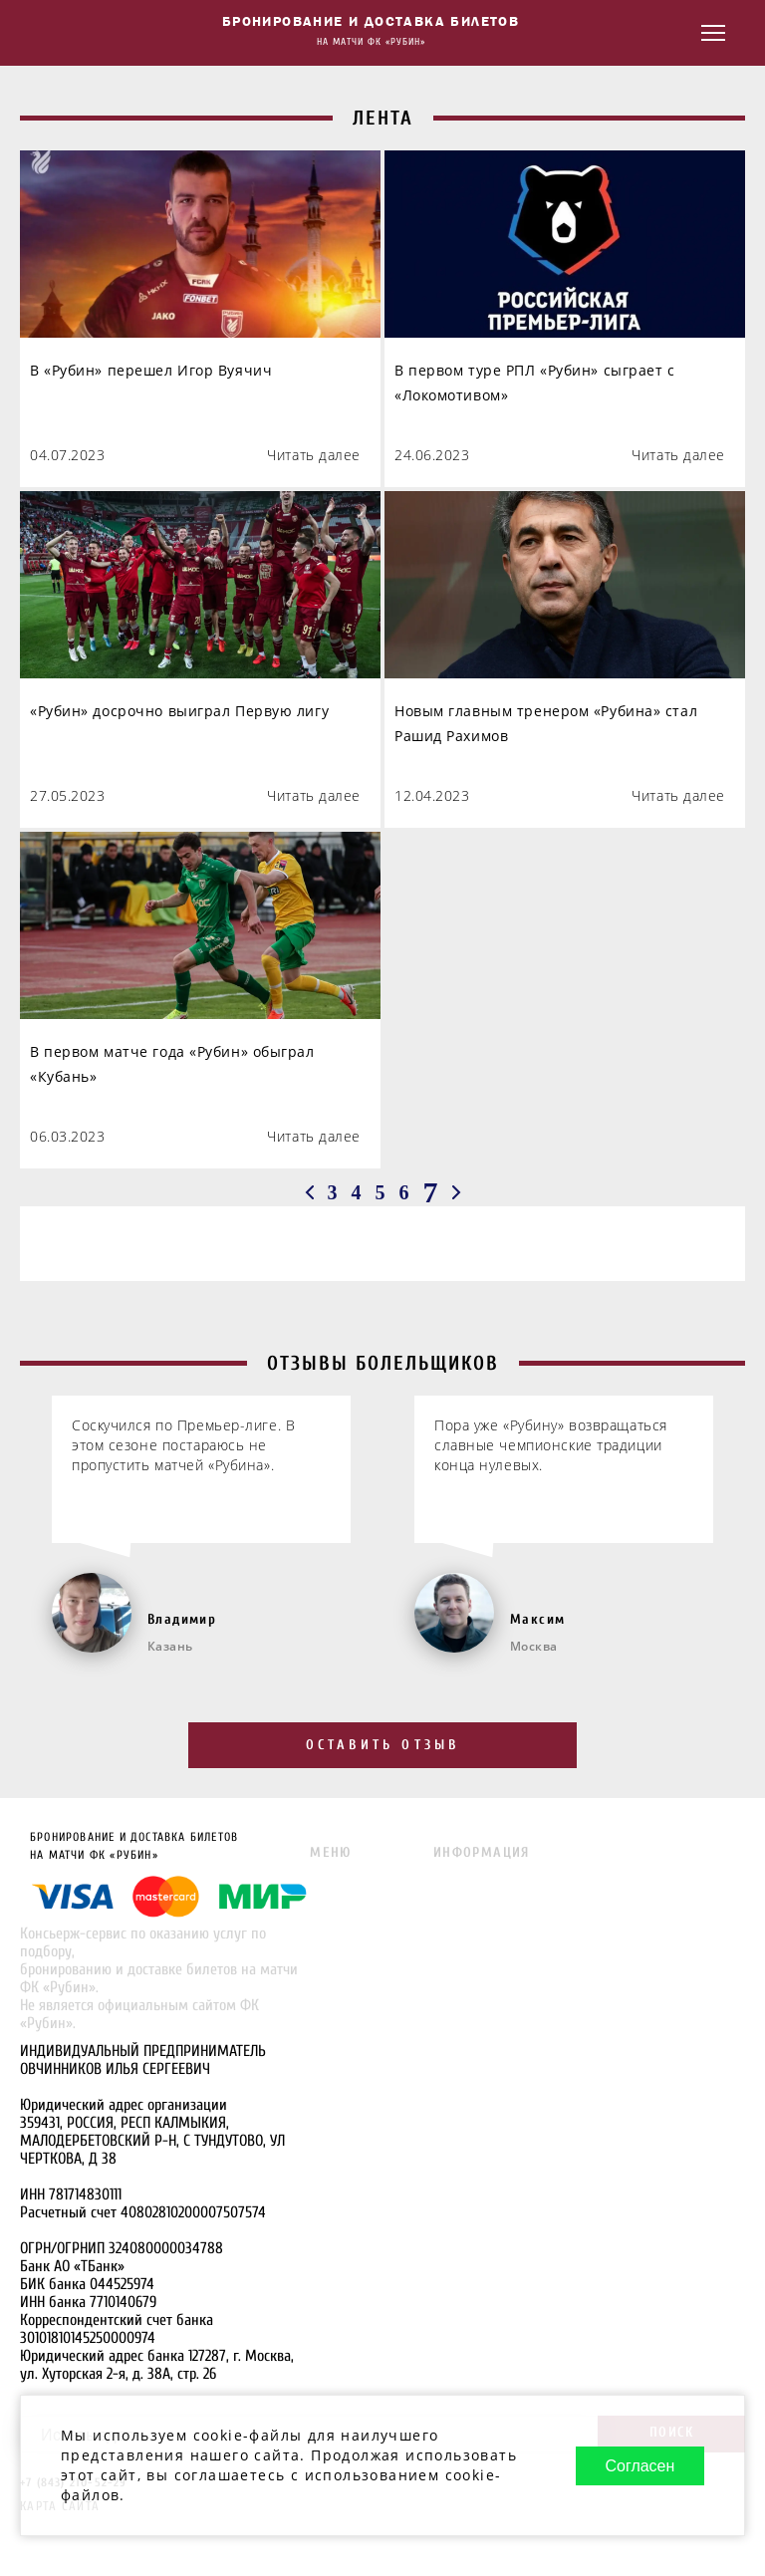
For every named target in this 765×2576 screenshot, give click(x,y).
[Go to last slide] (21, 1512)
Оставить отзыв (383, 1744)
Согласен (639, 2465)
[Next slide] (744, 1512)
